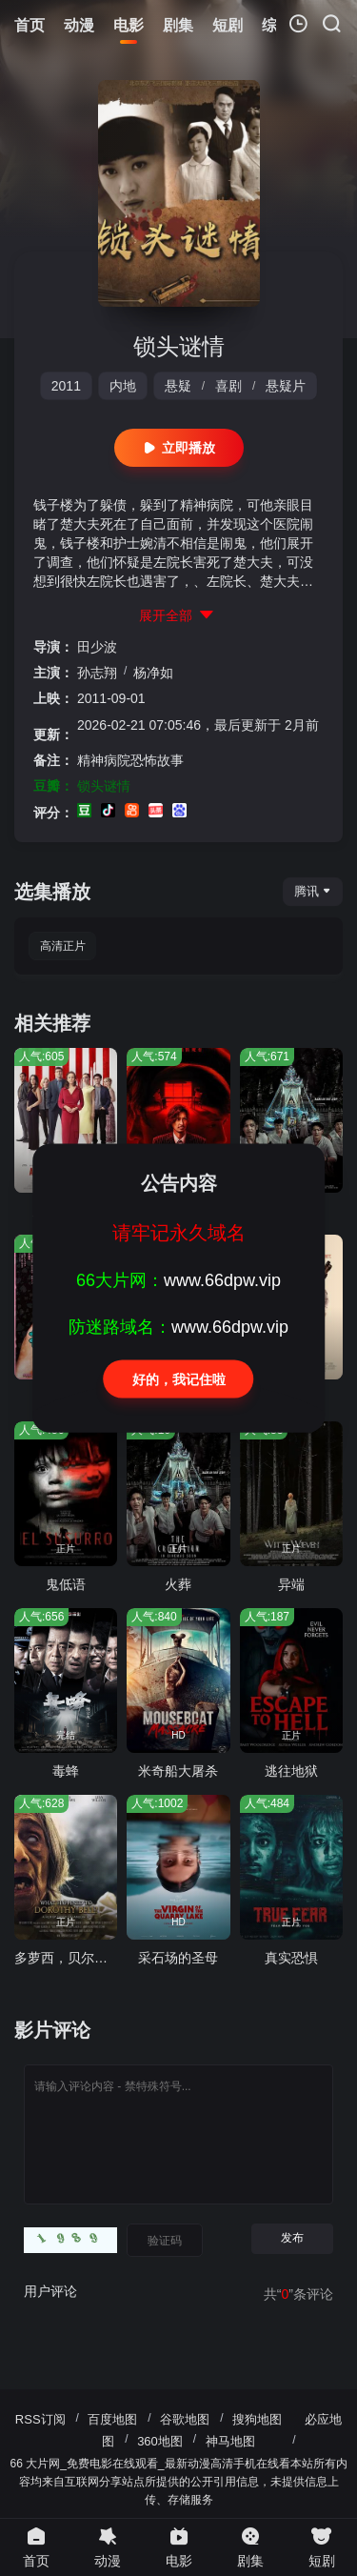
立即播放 (179, 448)
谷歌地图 (184, 2419)
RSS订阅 (40, 2419)
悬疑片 (286, 385)
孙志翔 (97, 672)
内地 (122, 385)
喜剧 (228, 385)
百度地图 (112, 2419)
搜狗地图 (257, 2419)
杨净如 (153, 672)
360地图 (160, 2441)
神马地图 (230, 2441)
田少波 (97, 646)
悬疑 (178, 385)
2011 (66, 385)
